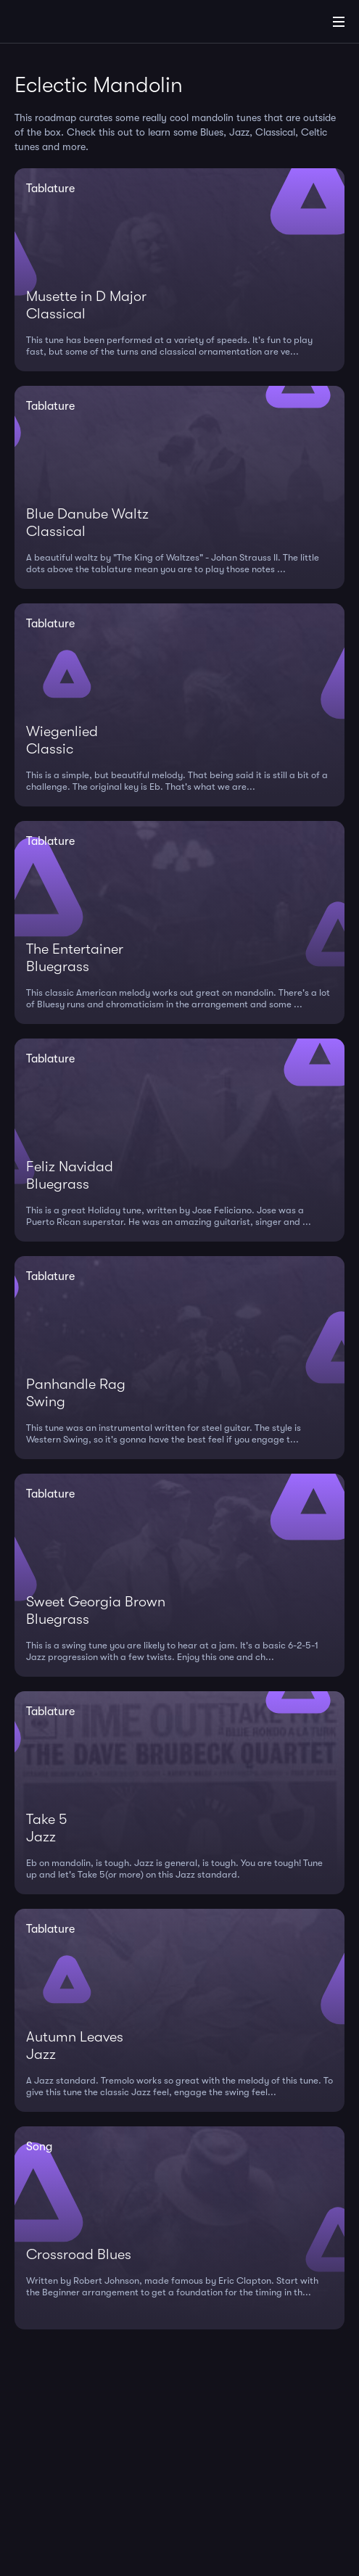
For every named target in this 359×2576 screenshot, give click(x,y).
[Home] (58, 24)
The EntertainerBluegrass (74, 958)
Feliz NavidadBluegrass (69, 1175)
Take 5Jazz (46, 1828)
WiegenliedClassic (62, 740)
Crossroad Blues (78, 2254)
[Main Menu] (338, 21)
